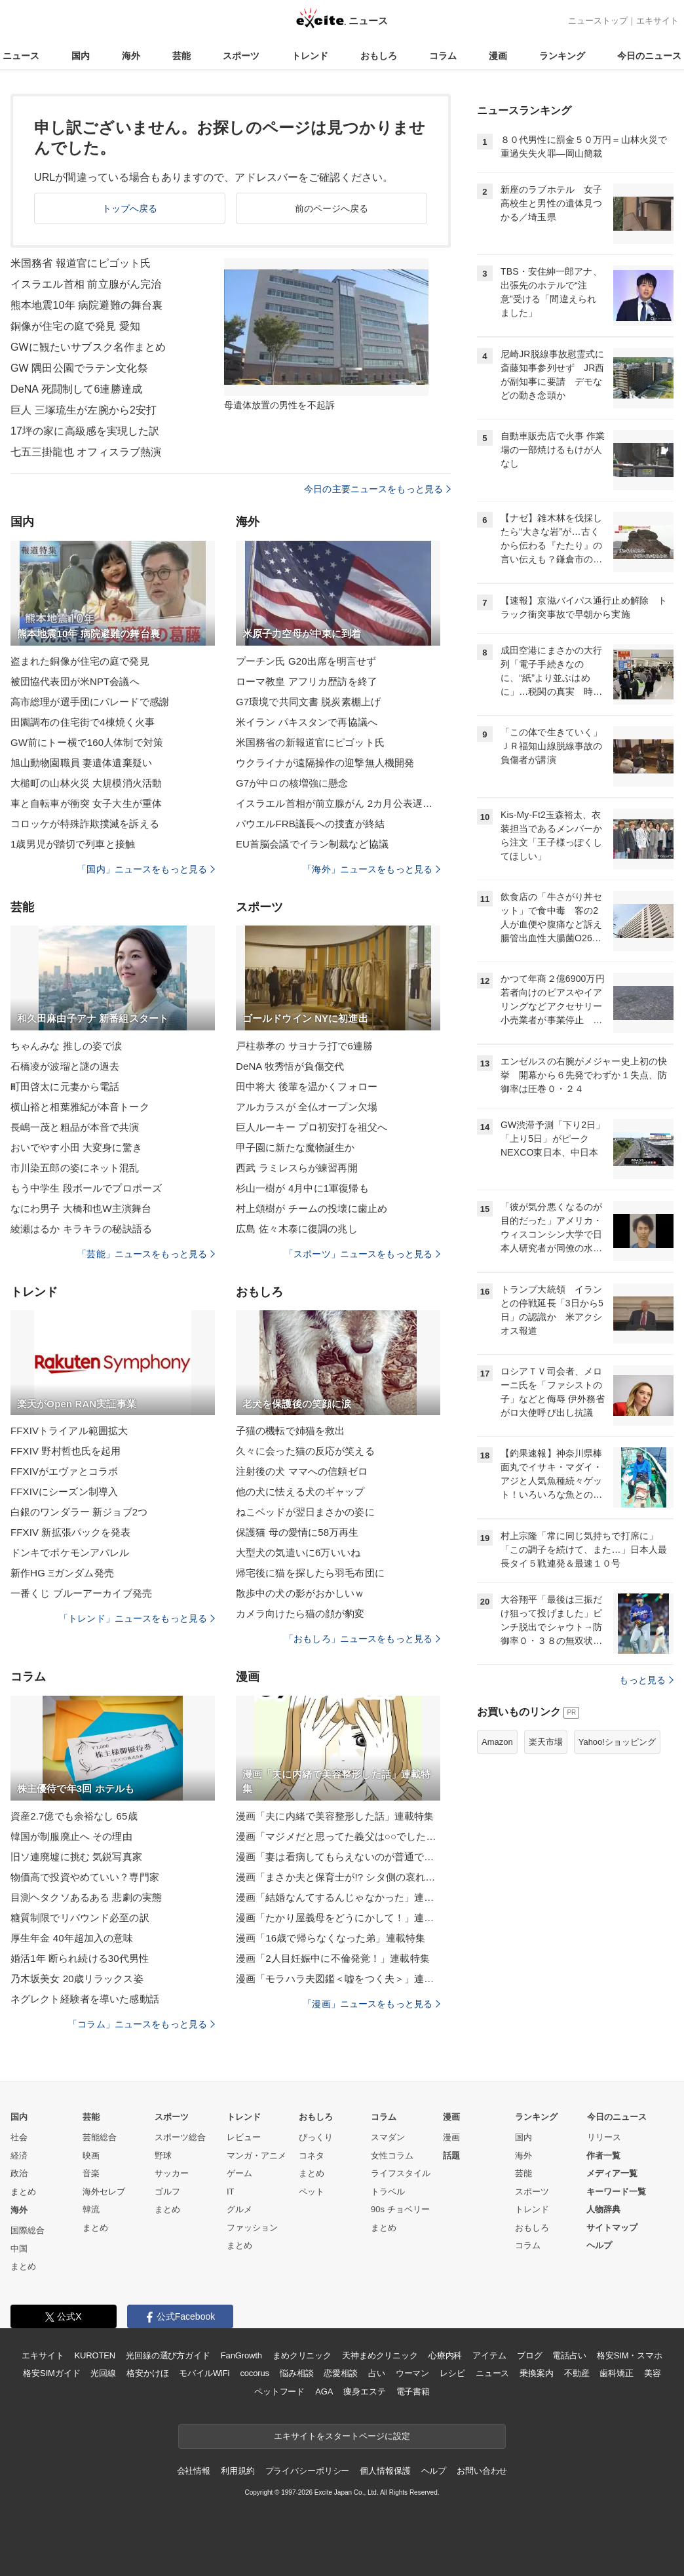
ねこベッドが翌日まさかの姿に (305, 1511)
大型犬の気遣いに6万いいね (298, 1552)
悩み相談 (296, 2373)
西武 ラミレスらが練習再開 (297, 1167)
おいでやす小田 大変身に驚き (76, 1147)
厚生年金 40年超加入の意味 (72, 1937)
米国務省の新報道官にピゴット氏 (310, 742)
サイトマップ (611, 2228)
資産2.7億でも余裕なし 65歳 (74, 1816)
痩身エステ (364, 2391)
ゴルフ (167, 2191)
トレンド (310, 55)
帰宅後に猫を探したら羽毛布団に (310, 1572)
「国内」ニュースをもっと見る (146, 869)
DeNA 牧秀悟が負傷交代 (290, 1066)
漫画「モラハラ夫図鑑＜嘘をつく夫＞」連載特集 (338, 1978)
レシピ (452, 2373)
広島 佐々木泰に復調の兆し (297, 1228)
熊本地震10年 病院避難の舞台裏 (86, 305)
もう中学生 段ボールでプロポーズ (86, 1188)
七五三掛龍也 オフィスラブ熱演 (85, 452)
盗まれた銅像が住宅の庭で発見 (79, 661)
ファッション (252, 2228)
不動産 (577, 2373)
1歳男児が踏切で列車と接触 (72, 843)
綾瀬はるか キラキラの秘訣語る (81, 1228)
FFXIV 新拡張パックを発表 (70, 1532)
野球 (163, 2155)
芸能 (181, 55)
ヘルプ (599, 2245)
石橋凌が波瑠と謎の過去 (64, 1066)
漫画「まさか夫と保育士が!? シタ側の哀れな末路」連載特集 (338, 1877)
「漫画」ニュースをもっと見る (371, 2004)
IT (231, 2191)
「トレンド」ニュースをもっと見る (137, 1618)
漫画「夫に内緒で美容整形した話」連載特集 (335, 1816)
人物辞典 (603, 2209)
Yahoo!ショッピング (617, 1742)
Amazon (497, 1742)
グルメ (239, 2209)
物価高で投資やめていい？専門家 (84, 1877)
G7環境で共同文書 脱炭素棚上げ (308, 701)
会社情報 (193, 2471)
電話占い (569, 2355)
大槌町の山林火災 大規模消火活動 (86, 783)
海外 (131, 55)
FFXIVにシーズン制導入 (64, 1491)
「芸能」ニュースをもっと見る (146, 1254)
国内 (80, 55)
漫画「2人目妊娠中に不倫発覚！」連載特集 (333, 1958)
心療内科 (445, 2355)
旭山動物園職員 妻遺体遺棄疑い (81, 762)
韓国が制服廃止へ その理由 (71, 1836)
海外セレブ (104, 2191)
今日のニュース (649, 55)
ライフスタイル (400, 2173)
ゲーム (239, 2173)
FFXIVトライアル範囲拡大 (69, 1430)
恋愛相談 (340, 2373)
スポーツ (241, 55)
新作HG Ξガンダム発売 (62, 1572)
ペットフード (279, 2391)
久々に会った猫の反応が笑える (305, 1450)
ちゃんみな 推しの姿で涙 (66, 1045)
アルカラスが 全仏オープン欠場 (306, 1106)
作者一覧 (603, 2155)
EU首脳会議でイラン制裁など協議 (312, 843)
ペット (311, 2191)
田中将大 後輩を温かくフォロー (306, 1086)
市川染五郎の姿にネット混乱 (75, 1167)
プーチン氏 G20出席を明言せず (306, 661)
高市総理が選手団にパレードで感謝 (89, 701)
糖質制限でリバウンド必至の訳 (79, 1917)
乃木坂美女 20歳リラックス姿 (76, 1978)
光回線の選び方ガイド (168, 2355)
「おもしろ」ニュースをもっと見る (362, 1638)
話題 (451, 2155)
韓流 (91, 2209)
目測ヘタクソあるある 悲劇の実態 (86, 1897)
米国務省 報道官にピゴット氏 (80, 263)
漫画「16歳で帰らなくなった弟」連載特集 (330, 1937)
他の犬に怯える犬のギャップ (300, 1491)
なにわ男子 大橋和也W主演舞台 (80, 1208)
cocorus (254, 2373)
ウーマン (412, 2373)
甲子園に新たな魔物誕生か (295, 1147)
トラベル (388, 2191)
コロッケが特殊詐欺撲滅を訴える (84, 823)
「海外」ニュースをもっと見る (371, 869)
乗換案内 (536, 2373)
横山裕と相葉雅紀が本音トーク (79, 1106)
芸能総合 (100, 2137)
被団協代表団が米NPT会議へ (75, 681)
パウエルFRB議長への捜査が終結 (310, 823)
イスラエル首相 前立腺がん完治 (85, 284)
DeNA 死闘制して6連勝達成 (76, 389)
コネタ (311, 2155)
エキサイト (657, 21)
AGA (324, 2391)
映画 (91, 2155)
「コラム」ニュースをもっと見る (141, 2024)
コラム (443, 55)
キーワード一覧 (616, 2191)
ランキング (562, 55)
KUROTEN (94, 2355)
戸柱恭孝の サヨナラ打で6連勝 (304, 1045)
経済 (19, 2155)
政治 (19, 2173)
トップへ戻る (130, 208)
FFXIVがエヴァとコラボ (64, 1471)
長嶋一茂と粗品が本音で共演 (75, 1127)
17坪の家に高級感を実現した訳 (85, 431)
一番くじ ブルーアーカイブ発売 (81, 1593)
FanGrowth (241, 2355)
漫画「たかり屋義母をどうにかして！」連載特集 (338, 1917)
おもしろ (378, 55)
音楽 (91, 2173)
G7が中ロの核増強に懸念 (292, 783)
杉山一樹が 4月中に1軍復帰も (302, 1188)
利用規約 (237, 2471)
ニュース (21, 55)
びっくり (316, 2137)
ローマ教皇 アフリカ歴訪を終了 (306, 681)
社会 (19, 2137)
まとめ (23, 2191)
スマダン (388, 2137)
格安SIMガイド (51, 2373)
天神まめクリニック (380, 2355)
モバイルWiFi (204, 2373)
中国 (19, 2249)
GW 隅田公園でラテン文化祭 (79, 368)
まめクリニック (302, 2355)
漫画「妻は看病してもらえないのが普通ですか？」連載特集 (338, 1856)
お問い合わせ (482, 2471)
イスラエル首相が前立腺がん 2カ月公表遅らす (338, 803)
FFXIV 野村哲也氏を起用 (65, 1450)
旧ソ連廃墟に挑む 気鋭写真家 (76, 1856)
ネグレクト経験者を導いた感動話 (84, 1998)
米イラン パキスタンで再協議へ (306, 722)
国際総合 (27, 2230)
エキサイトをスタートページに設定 (342, 2436)
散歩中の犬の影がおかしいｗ (300, 1593)
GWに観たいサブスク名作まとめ (88, 347)
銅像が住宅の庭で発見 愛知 (75, 326)
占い (376, 2373)
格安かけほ (147, 2373)
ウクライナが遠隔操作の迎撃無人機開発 (325, 762)
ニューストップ (598, 21)
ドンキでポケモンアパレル (69, 1552)
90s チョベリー (400, 2209)
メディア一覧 (611, 2173)
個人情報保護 (385, 2471)
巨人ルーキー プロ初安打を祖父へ (311, 1127)
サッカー (172, 2173)
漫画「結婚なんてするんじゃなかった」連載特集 (338, 1897)
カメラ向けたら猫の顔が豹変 (300, 1613)
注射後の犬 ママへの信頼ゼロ (302, 1471)
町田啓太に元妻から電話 (64, 1086)
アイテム (489, 2355)
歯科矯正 (616, 2373)
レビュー (244, 2137)
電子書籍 (413, 2391)
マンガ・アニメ (256, 2155)
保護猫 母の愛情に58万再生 (297, 1532)
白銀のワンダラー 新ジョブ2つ (78, 1511)
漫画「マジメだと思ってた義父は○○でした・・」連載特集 (338, 1836)
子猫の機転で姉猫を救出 (290, 1430)
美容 (652, 2373)
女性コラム (392, 2155)
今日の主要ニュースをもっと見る (377, 489)
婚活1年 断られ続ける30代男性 (79, 1958)
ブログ (529, 2355)
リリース (604, 2137)
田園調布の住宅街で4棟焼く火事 (82, 722)
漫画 (498, 55)
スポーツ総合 (180, 2137)
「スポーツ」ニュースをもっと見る (362, 1254)
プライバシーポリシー (307, 2471)
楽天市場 (546, 1742)
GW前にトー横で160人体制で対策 (86, 742)
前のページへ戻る (332, 208)
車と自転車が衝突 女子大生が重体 (86, 803)
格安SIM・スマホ (629, 2355)
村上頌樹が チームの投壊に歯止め (311, 1208)
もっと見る (646, 1680)
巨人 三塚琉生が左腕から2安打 (83, 410)
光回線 (103, 2373)
